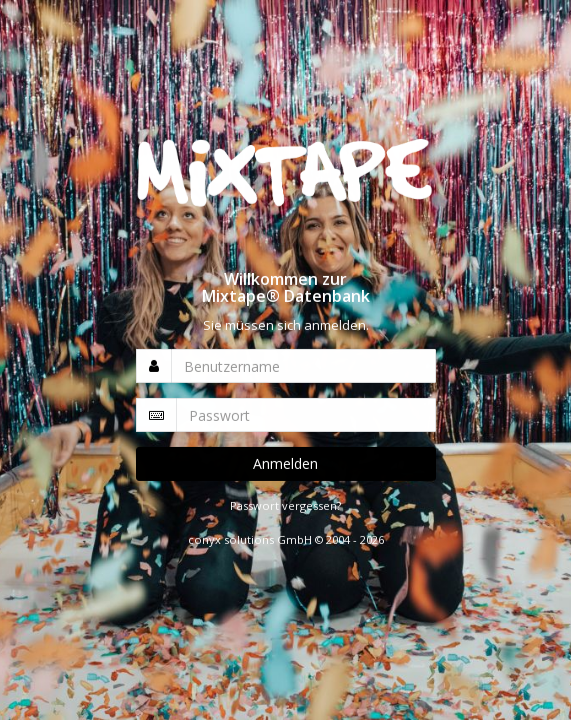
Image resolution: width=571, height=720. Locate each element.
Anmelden (285, 463)
